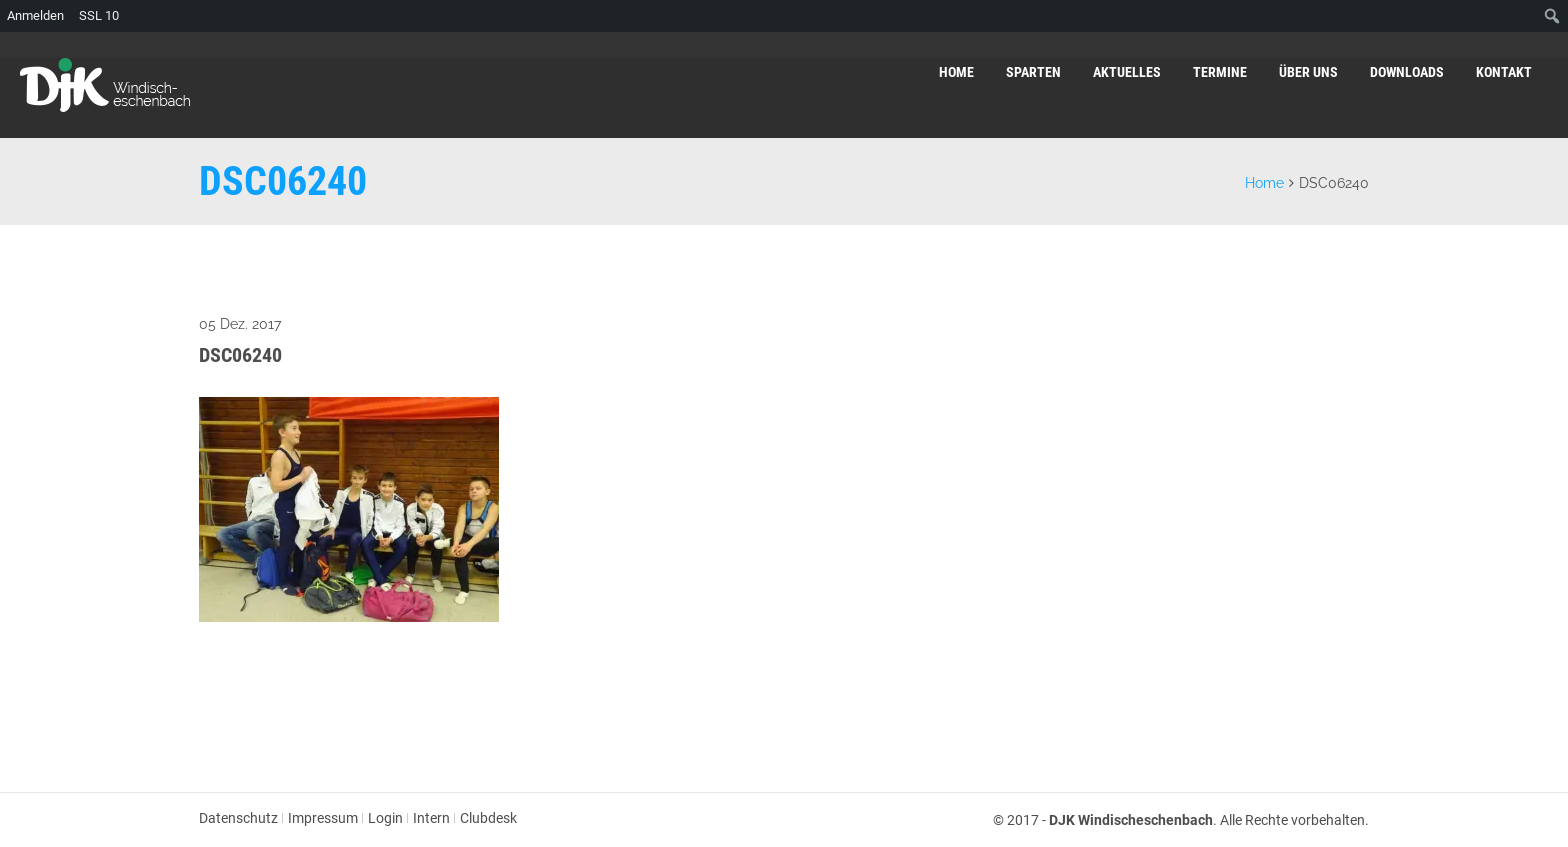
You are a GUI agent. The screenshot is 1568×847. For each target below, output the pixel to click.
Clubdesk (488, 818)
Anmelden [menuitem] (35, 15)
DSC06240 (240, 355)
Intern (431, 818)
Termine (1220, 72)
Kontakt (1504, 72)
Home (956, 72)
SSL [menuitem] (99, 16)
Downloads (1407, 72)
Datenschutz (238, 818)
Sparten (1033, 72)
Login (385, 818)
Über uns (1308, 72)
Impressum (323, 818)
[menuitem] (1552, 16)
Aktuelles (1127, 72)
